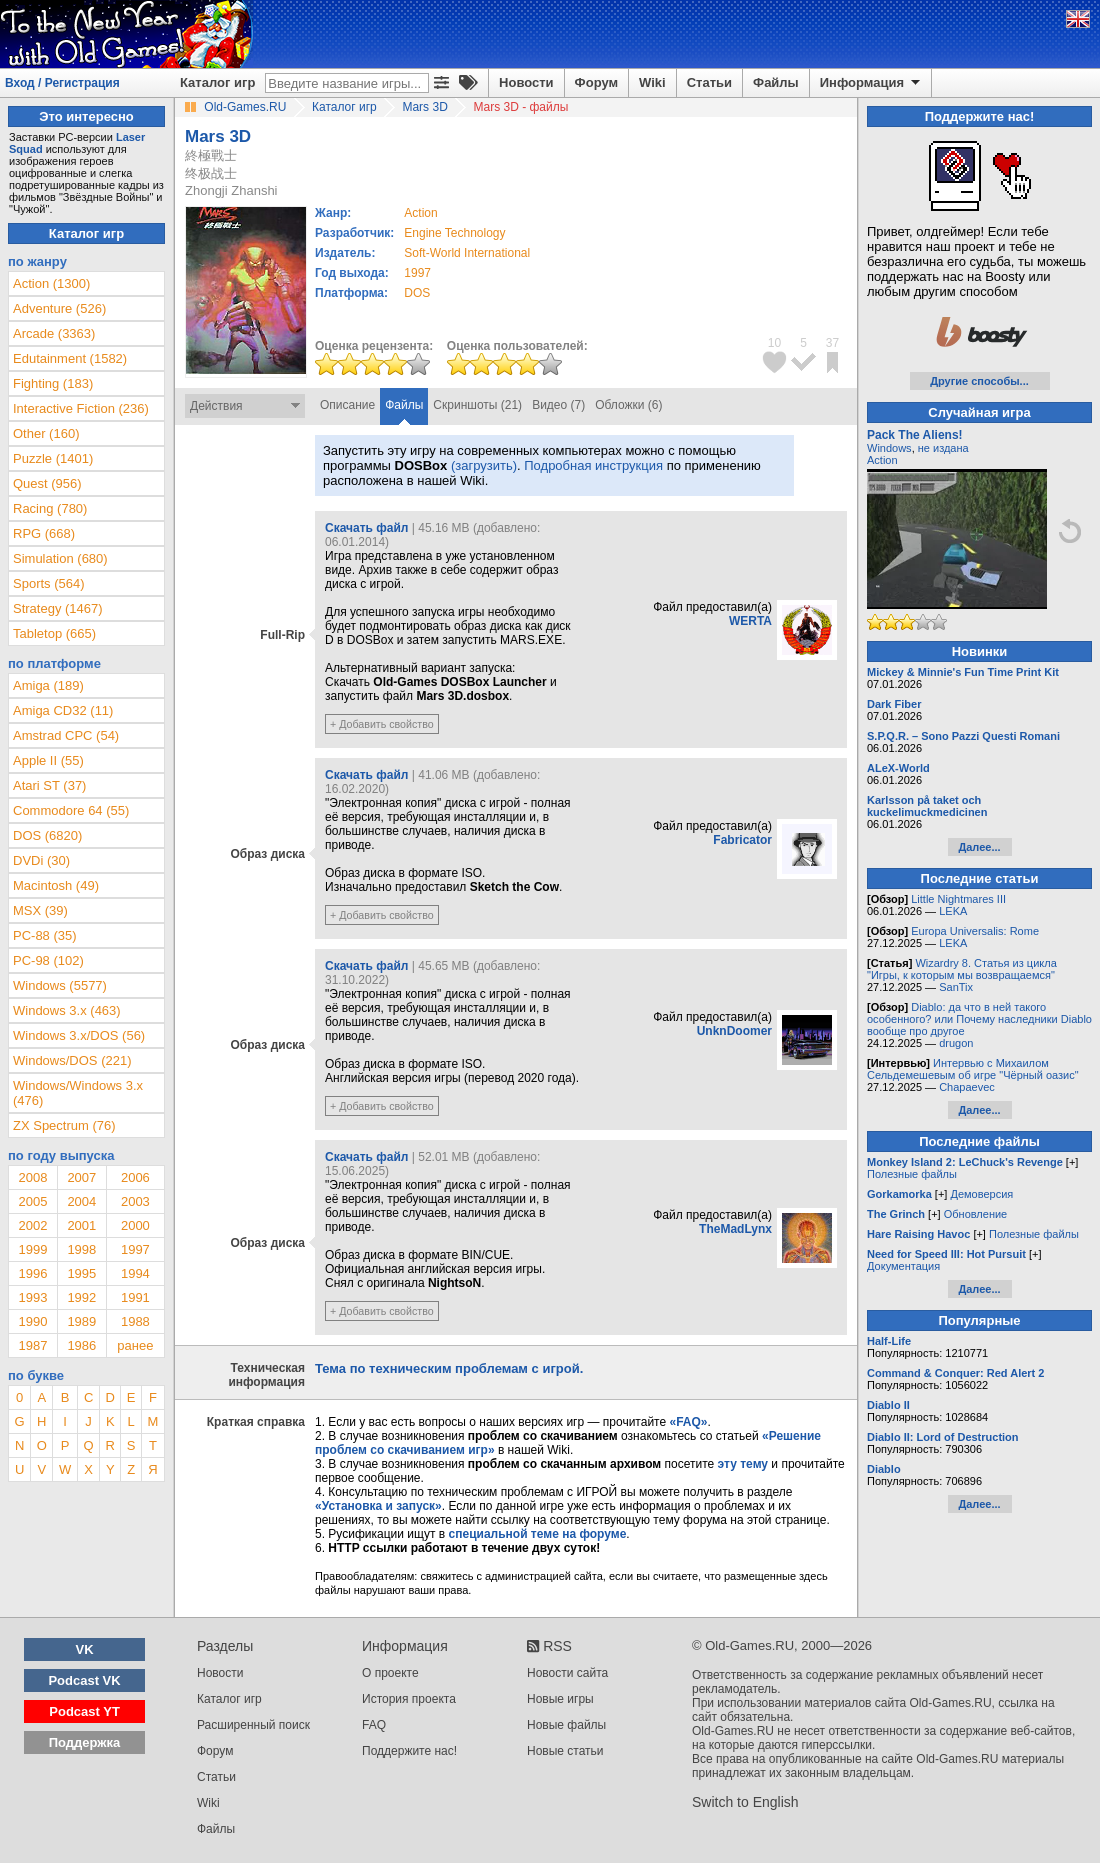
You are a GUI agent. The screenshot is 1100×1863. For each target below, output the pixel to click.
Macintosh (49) (56, 885)
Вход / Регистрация (62, 83)
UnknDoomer (734, 1031)
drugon (956, 1043)
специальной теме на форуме (538, 1534)
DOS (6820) (47, 835)
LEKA (953, 911)
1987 (32, 1345)
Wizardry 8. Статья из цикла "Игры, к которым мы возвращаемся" (962, 969)
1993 (32, 1297)
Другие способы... (979, 381)
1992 (81, 1297)
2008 (32, 1177)
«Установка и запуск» (378, 1506)
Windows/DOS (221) (72, 1060)
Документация (903, 1266)
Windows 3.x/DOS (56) (79, 1035)
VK (85, 1649)
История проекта (409, 1699)
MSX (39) (40, 910)
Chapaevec (967, 1087)
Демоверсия (981, 1194)
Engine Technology (454, 233)
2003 (135, 1201)
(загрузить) (484, 465)
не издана (943, 448)
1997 (417, 273)
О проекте (390, 1673)
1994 (135, 1273)
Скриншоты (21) (477, 405)
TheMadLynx (735, 1229)
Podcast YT (84, 1711)
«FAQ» (688, 1422)
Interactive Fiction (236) (81, 408)
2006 (135, 1177)
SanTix (956, 987)
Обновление (976, 1214)
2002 (32, 1225)
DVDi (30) (41, 860)
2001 (81, 1225)
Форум (596, 82)
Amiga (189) (48, 685)
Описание (347, 405)
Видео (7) (558, 405)
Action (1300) (51, 283)
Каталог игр (217, 82)
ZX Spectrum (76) (64, 1125)
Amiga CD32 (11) (63, 710)
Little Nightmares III (958, 899)
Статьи (709, 82)
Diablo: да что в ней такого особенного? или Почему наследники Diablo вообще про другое (979, 1019)
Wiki (652, 82)
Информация (871, 83)
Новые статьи (565, 1751)
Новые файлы (566, 1725)
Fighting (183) (53, 383)
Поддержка (85, 1742)
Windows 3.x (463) (67, 1010)
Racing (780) (50, 508)
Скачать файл (366, 528)
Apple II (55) (48, 760)
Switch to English (745, 1802)
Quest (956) (47, 483)
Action (882, 460)
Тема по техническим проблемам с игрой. (449, 1368)
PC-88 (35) (45, 935)
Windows (889, 448)
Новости (526, 82)
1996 (32, 1273)
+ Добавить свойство (382, 724)
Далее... (979, 847)
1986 (81, 1345)
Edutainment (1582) (70, 358)
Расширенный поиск (253, 1725)
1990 (32, 1321)
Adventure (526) (59, 308)
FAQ (374, 1725)
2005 (32, 1201)
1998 (81, 1249)
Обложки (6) (628, 405)
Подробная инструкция (593, 465)
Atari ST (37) (49, 785)
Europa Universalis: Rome (975, 931)
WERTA (750, 621)
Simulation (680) (60, 558)
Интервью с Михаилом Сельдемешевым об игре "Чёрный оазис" (973, 1069)
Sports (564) (49, 583)
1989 (81, 1321)
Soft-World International (467, 253)
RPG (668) (44, 533)
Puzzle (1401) (53, 458)
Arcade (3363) (54, 333)
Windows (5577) (60, 985)
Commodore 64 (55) (71, 810)
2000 (135, 1225)
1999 (32, 1249)
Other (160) (46, 433)
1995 (81, 1273)
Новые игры (560, 1699)
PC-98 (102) (48, 960)
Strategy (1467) (58, 608)
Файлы (776, 82)
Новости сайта (567, 1673)
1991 (135, 1297)
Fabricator (742, 840)
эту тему (743, 1464)
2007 (81, 1177)
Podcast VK (84, 1680)
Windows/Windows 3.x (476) (78, 1093)
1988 (135, 1321)
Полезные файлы (912, 1174)
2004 (81, 1201)
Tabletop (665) (54, 633)
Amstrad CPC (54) (66, 735)
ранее (135, 1345)
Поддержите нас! (409, 1751)
